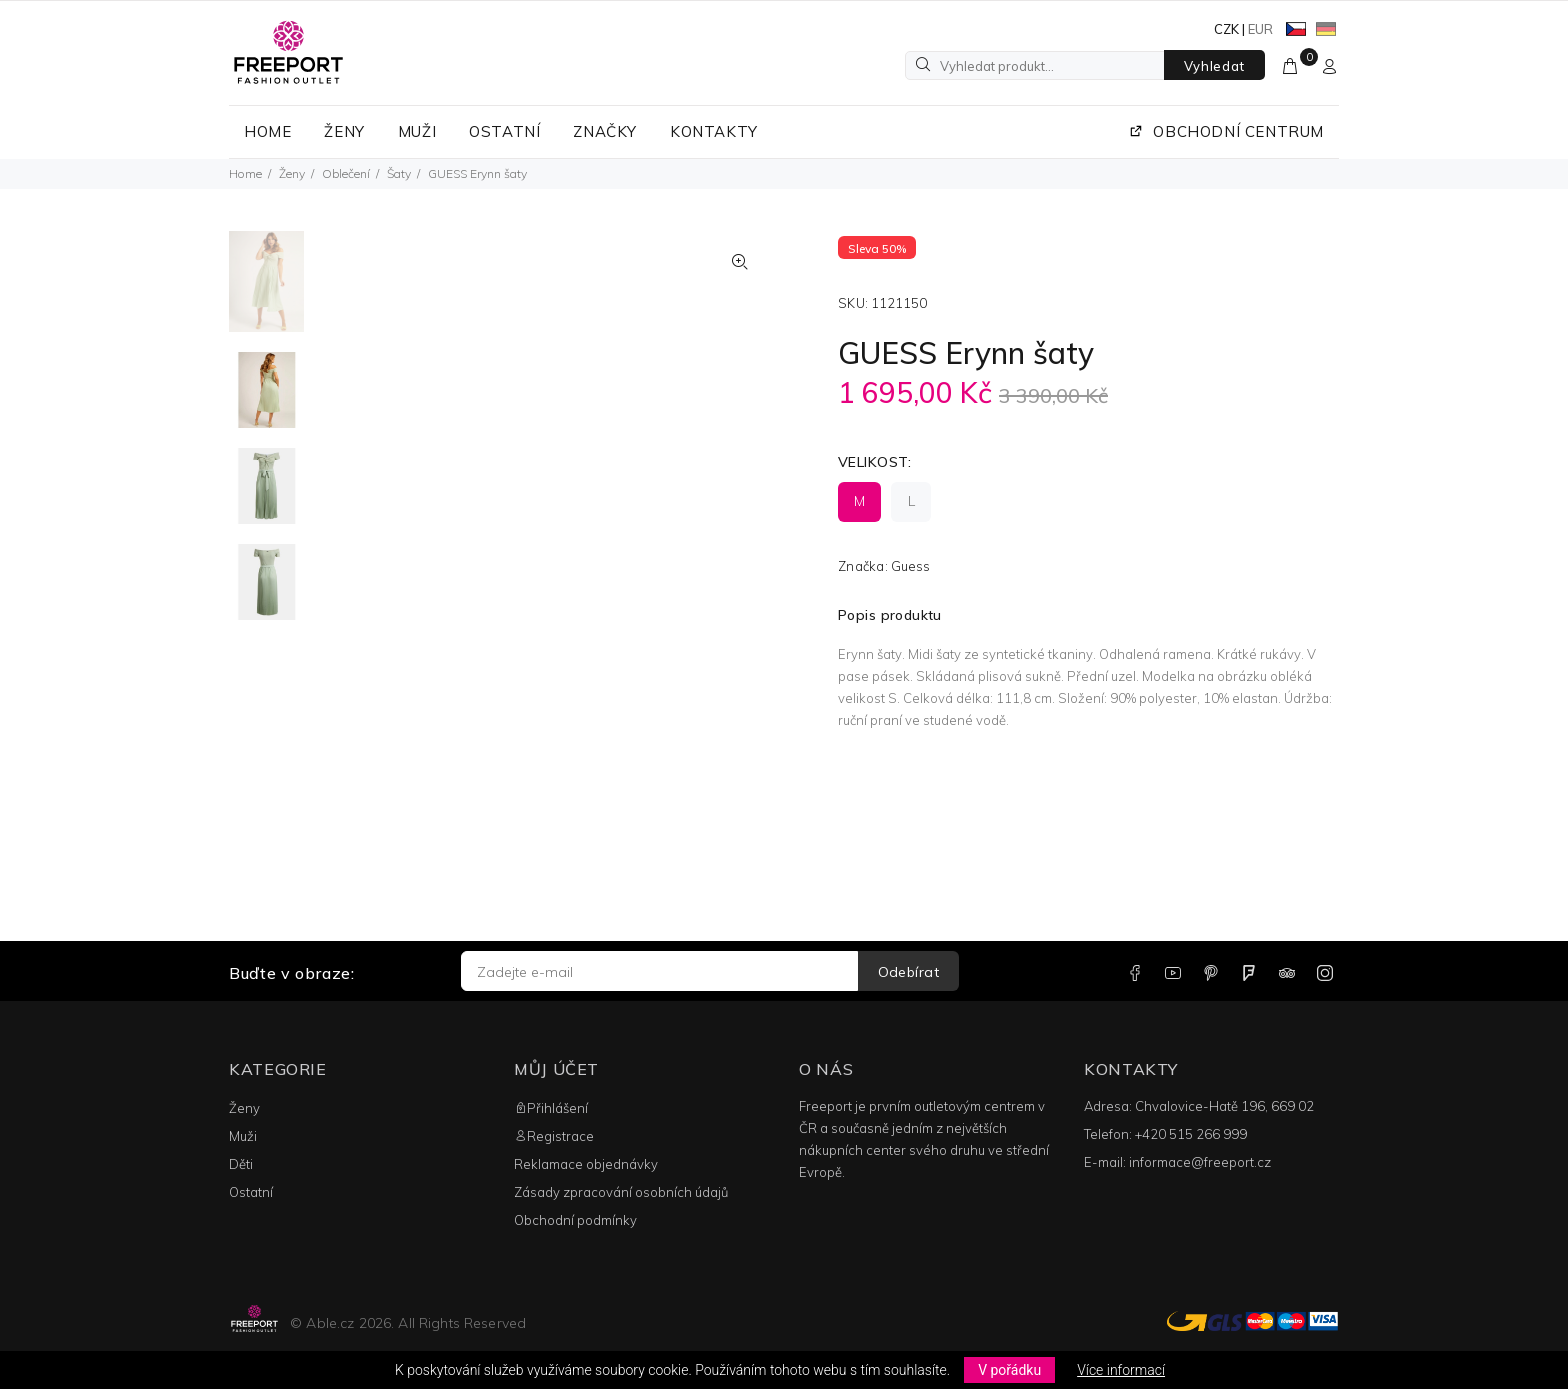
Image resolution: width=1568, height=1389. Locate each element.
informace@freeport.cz (1200, 1162)
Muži (243, 1136)
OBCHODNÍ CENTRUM (1226, 131)
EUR (1260, 29)
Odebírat (908, 972)
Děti (241, 1164)
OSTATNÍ (504, 131)
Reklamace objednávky (586, 1164)
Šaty (399, 173)
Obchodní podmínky (575, 1220)
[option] (267, 291)
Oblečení (346, 173)
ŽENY (344, 131)
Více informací (1121, 1370)
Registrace (554, 1136)
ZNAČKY (605, 131)
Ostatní (251, 1192)
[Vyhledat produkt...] (1035, 65)
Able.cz (330, 1323)
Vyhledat (1214, 66)
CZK (1226, 29)
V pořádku (1009, 1370)
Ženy (292, 173)
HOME (267, 131)
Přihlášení (551, 1108)
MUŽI (417, 131)
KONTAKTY (714, 131)
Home (245, 173)
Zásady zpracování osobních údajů (621, 1192)
